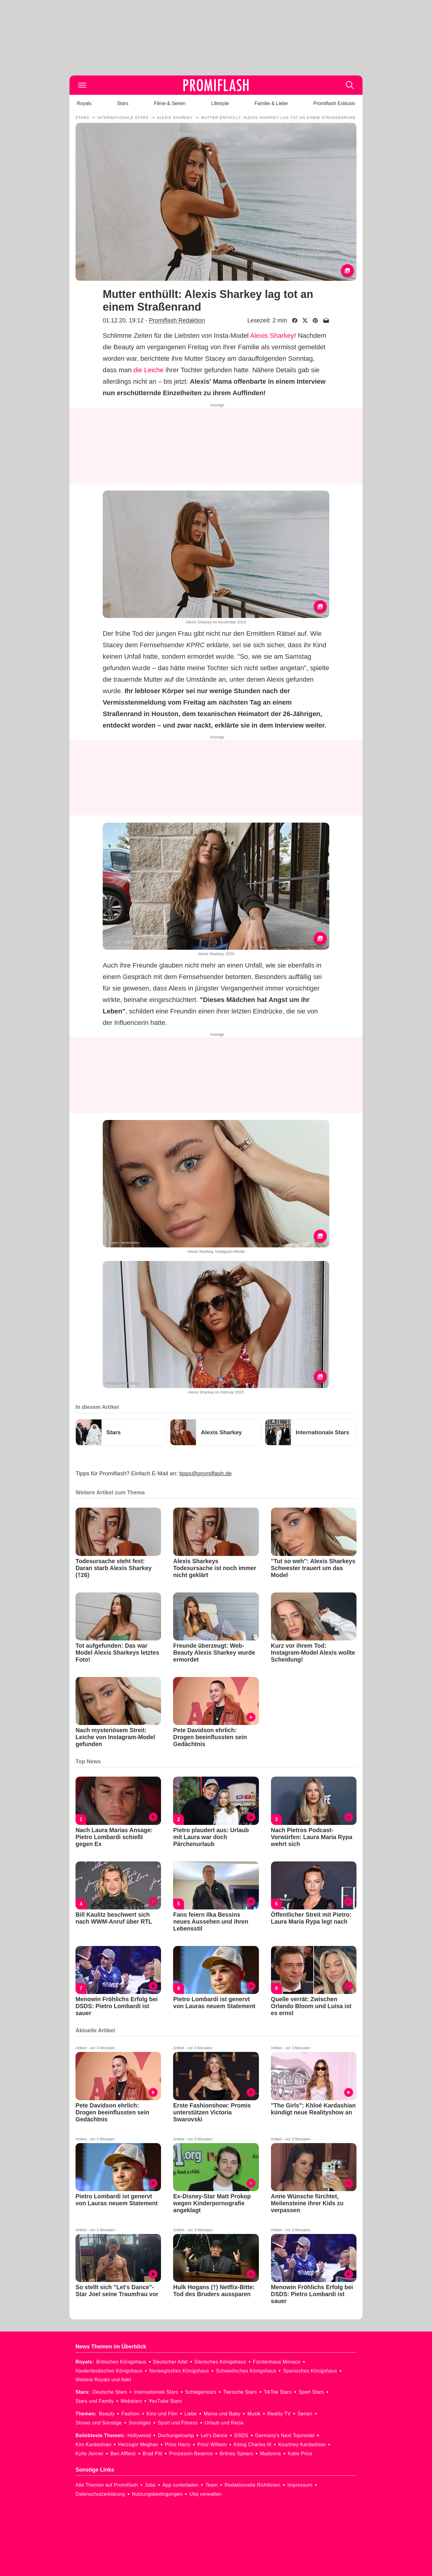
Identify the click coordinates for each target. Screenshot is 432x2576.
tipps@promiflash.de (205, 1473)
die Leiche (149, 370)
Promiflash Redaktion (177, 320)
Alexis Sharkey (272, 335)
